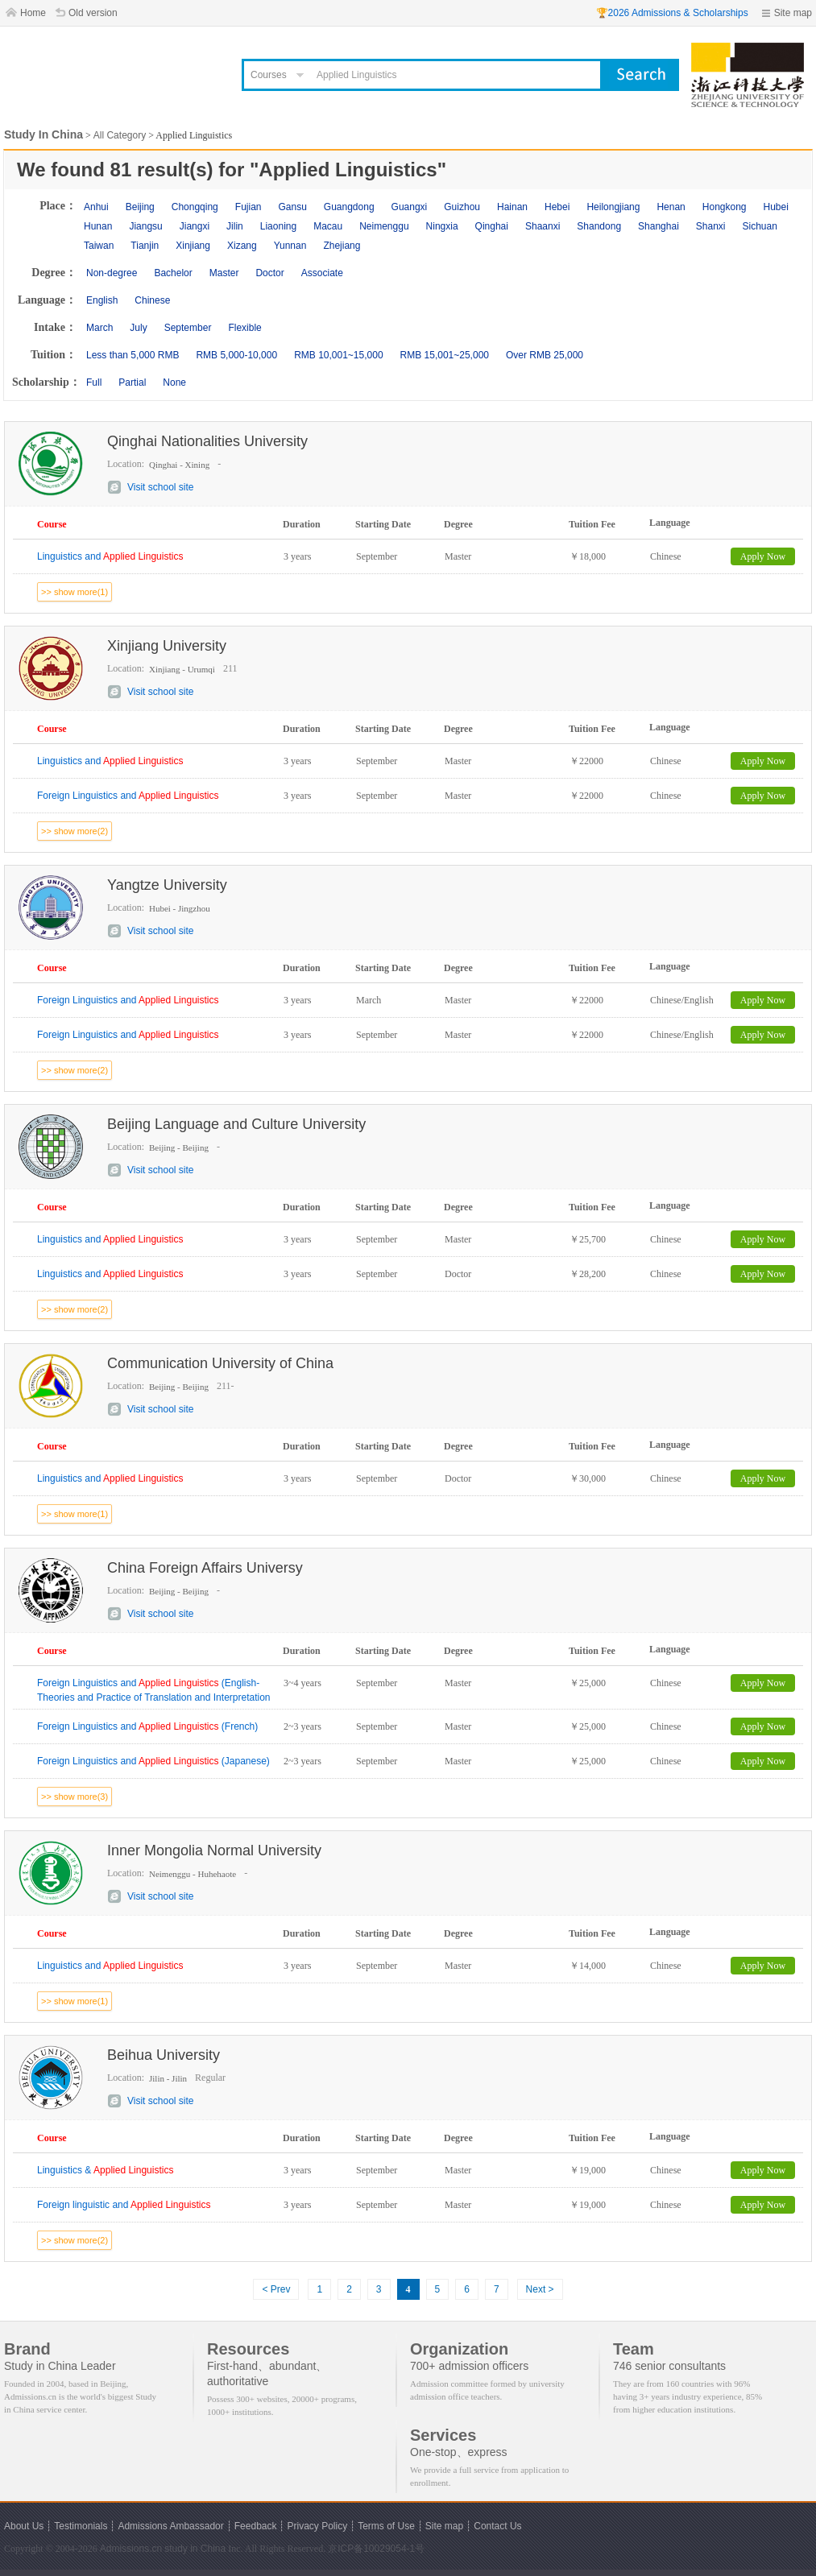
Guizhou (462, 207)
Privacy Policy (317, 2526)
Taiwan (99, 245)
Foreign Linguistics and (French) (147, 1726)
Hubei (776, 207)
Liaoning (278, 226)
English (102, 300)
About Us (23, 2526)
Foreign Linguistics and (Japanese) (153, 1761)
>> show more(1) (74, 592)
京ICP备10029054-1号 (376, 2548)
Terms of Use (386, 2526)
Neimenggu (383, 226)
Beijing (140, 207)
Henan (671, 207)
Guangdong (349, 207)
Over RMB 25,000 (544, 355)
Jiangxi (194, 226)
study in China (195, 2548)
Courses (269, 75)
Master (224, 273)
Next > (540, 2289)
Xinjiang (193, 245)
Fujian (248, 207)
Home (33, 13)
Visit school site (160, 487)
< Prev (276, 2289)
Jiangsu (145, 226)
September (188, 327)
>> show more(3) (74, 1796)
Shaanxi (542, 226)
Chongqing (195, 207)
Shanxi (711, 226)
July (138, 327)
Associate (322, 273)
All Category (119, 135)
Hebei (557, 207)
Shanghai (658, 226)
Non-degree (111, 273)
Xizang (242, 245)
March (99, 327)
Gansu (292, 207)
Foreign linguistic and (123, 2204)
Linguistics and (110, 556)
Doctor (269, 273)
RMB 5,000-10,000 (236, 355)
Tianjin (144, 245)
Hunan (98, 226)
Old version (93, 13)
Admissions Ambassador (170, 2526)
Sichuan (760, 226)
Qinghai (491, 226)
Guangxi (409, 207)
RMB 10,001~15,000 (338, 355)
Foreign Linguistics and (127, 795)
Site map (793, 13)
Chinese (152, 300)
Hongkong (724, 207)
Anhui (96, 207)
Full (93, 382)
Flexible (244, 327)
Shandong (599, 226)
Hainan (512, 207)
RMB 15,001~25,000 (444, 355)
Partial (132, 382)
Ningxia (442, 226)
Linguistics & (105, 2170)
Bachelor (173, 273)
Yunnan (290, 245)
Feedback (255, 2526)
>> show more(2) (74, 831)
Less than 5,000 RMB (132, 355)
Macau (327, 226)
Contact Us (497, 2526)
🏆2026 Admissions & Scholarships (672, 13)
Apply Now (762, 556)
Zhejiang (341, 245)
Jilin (234, 226)
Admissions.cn (131, 2548)
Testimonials (80, 2526)
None (174, 382)
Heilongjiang (613, 207)
